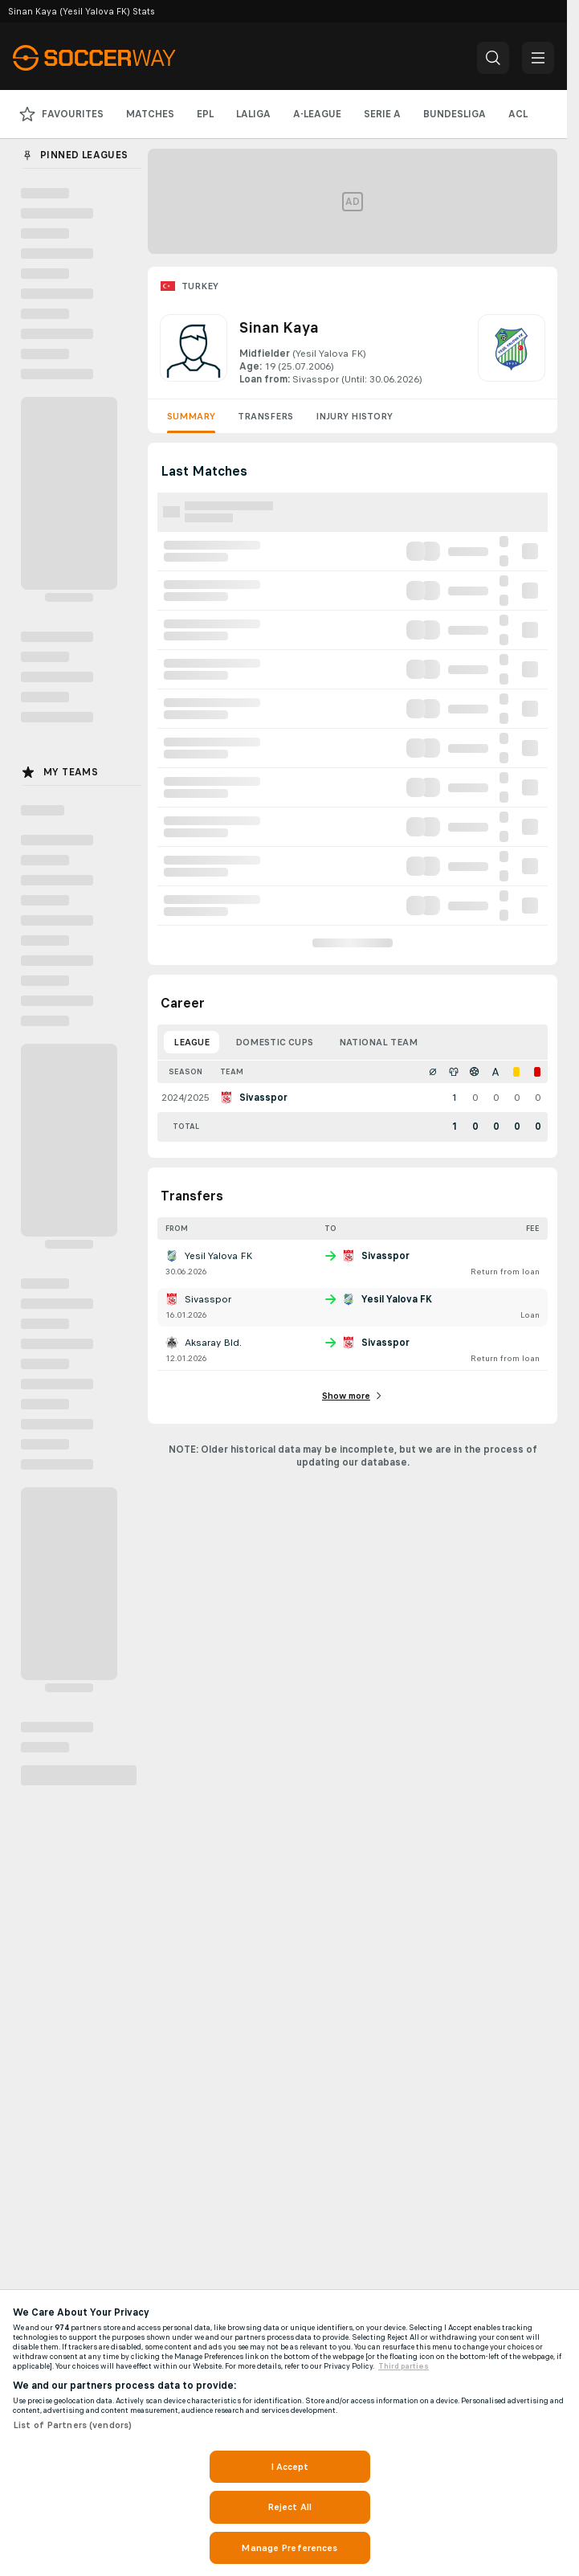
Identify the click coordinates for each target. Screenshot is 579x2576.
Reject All (289, 2507)
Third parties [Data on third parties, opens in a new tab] (403, 2366)
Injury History (354, 416)
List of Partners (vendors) (72, 2425)
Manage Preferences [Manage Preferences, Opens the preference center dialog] (289, 2548)
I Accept (290, 2466)
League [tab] (191, 1042)
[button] (493, 58)
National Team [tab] (378, 1042)
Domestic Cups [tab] (274, 1042)
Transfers (265, 416)
